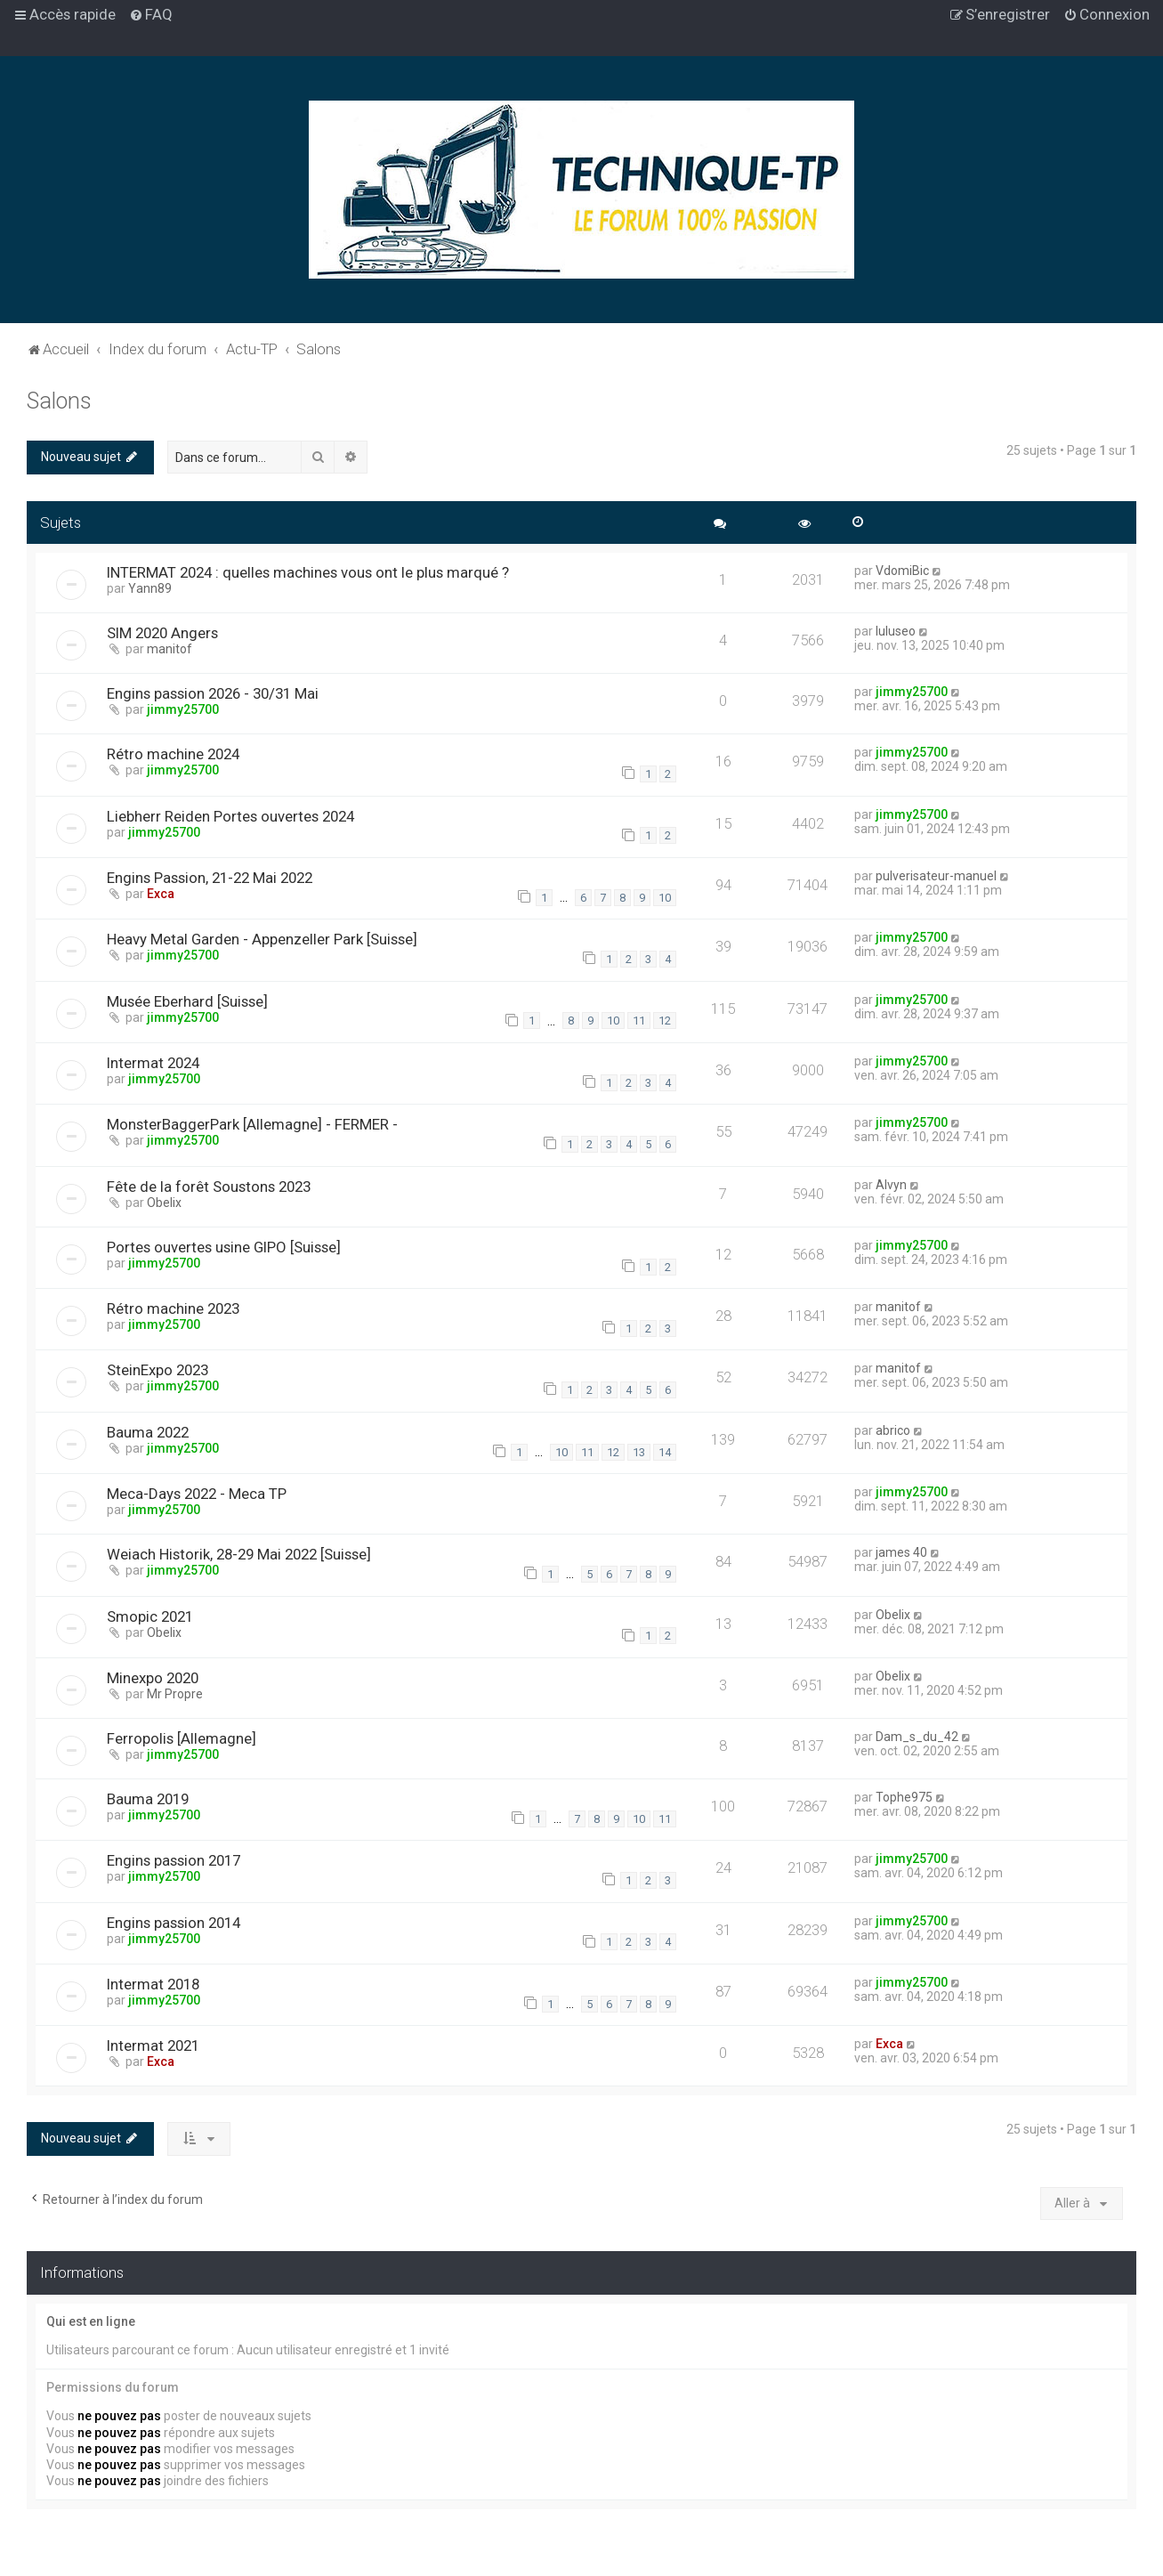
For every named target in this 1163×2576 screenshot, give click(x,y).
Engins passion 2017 (173, 1860)
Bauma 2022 (148, 1432)
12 (664, 1020)
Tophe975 (904, 1797)
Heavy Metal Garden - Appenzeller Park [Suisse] (262, 939)
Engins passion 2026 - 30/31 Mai (213, 693)
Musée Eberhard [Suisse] (187, 1001)
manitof (169, 649)
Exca (160, 894)
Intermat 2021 (153, 2045)
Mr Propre (175, 1694)
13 (639, 1452)
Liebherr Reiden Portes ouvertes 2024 (230, 816)
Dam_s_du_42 (917, 1736)
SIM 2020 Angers (162, 633)
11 (639, 1020)
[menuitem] (151, 14)
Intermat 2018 (153, 1984)
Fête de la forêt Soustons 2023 (209, 1186)
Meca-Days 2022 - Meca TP (197, 1494)
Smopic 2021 (150, 1616)
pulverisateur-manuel (936, 876)
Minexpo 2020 (152, 1678)
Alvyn (891, 1185)
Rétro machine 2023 (173, 1308)
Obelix (164, 1202)
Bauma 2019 (148, 1799)
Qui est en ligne (90, 2321)
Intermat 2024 (153, 1063)
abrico (893, 1430)
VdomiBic (902, 570)
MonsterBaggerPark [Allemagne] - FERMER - (252, 1124)
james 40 (901, 1552)
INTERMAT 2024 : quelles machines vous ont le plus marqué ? (308, 572)
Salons (59, 401)
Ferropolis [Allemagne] (181, 1738)
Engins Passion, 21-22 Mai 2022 (209, 878)
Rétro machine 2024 (173, 754)
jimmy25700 (183, 709)
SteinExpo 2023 (157, 1370)
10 (664, 897)
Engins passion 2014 (173, 1923)
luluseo (896, 631)
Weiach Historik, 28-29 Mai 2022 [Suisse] (239, 1554)
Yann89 (150, 588)
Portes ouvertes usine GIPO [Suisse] (224, 1247)
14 (664, 1452)
